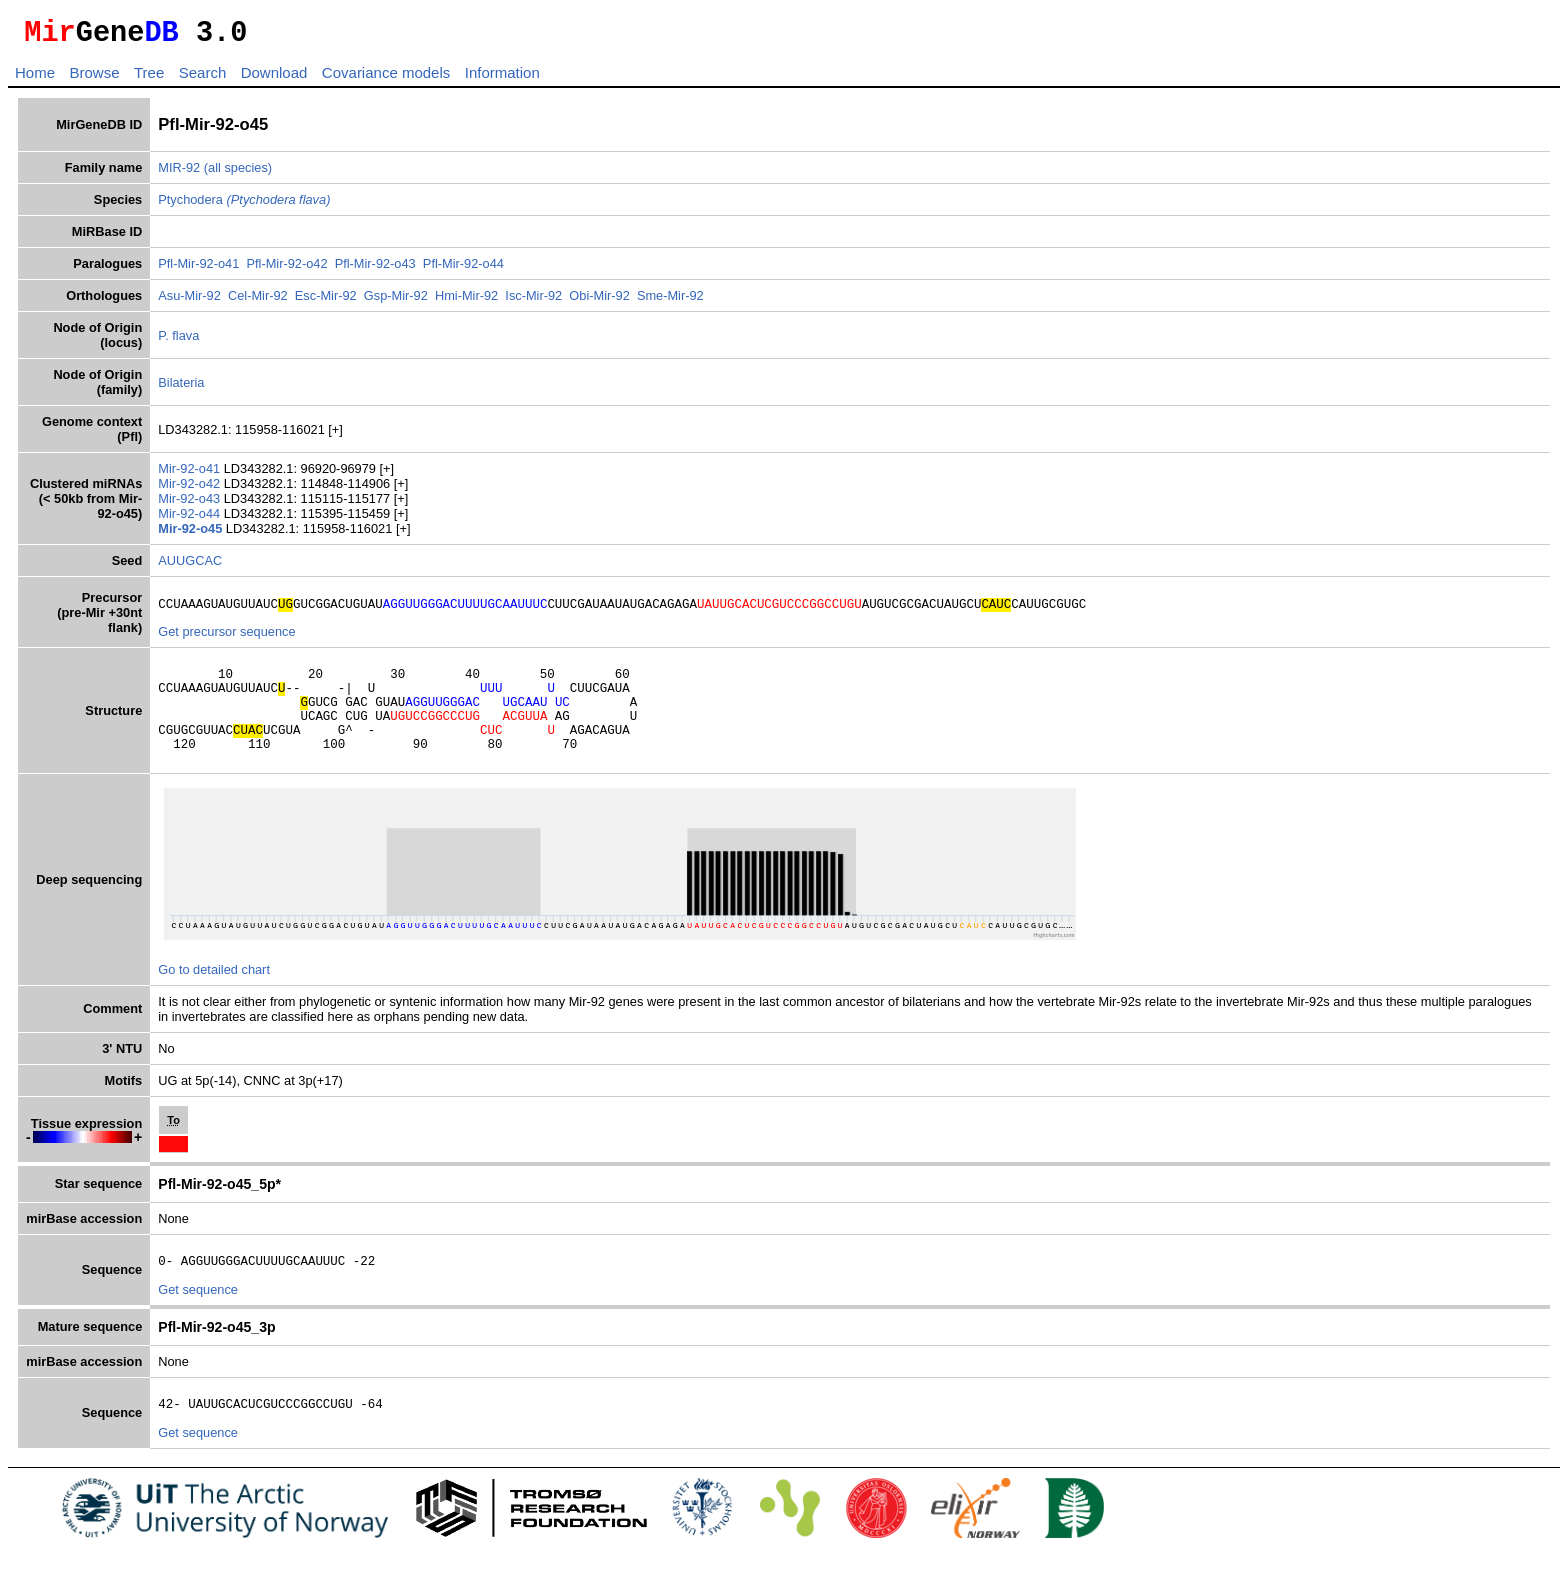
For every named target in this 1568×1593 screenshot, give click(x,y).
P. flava (178, 341)
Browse (94, 78)
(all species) (238, 173)
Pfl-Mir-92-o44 (463, 269)
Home (35, 78)
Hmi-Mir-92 (466, 301)
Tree (149, 78)
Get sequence (198, 1319)
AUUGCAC (190, 566)
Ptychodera (244, 205)
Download (274, 78)
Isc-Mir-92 (533, 301)
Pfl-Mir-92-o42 (286, 269)
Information (502, 78)
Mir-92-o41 (190, 474)
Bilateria (181, 388)
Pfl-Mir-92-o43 (375, 269)
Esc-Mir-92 (326, 301)
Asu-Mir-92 (189, 301)
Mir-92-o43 (190, 504)
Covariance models (386, 78)
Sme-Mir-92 (670, 301)
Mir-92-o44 (190, 519)
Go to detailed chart (214, 996)
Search (203, 78)
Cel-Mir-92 (258, 301)
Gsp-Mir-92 (396, 301)
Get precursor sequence (226, 640)
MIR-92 (179, 173)
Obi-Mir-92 (599, 301)
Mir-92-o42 (190, 489)
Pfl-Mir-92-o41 (198, 269)
